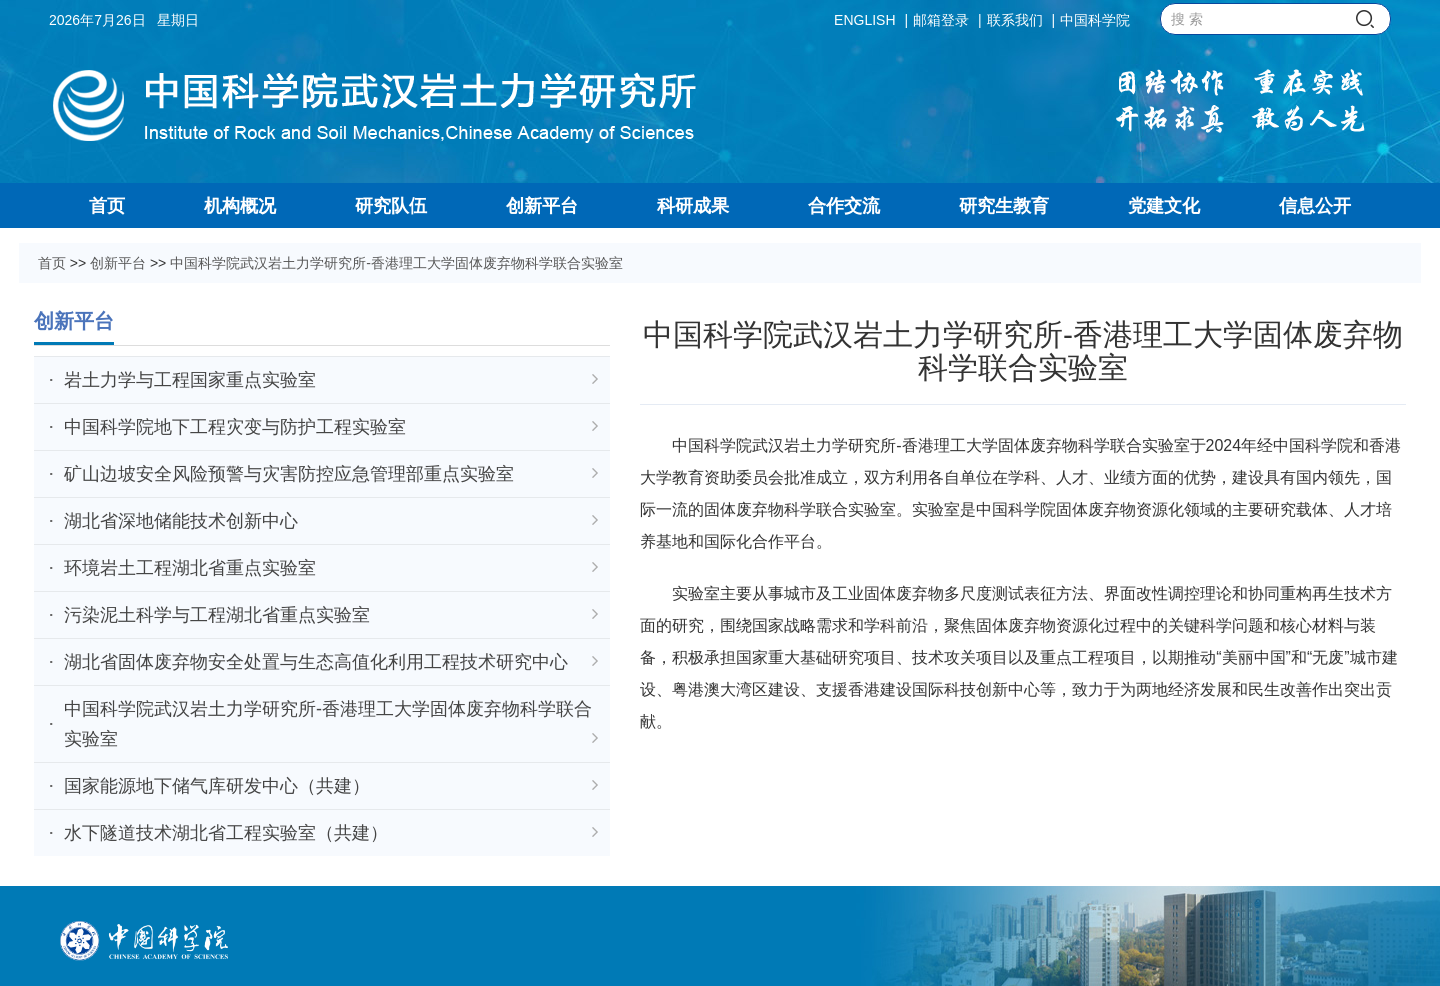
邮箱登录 (941, 20)
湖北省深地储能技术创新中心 (331, 521)
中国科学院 (1095, 20)
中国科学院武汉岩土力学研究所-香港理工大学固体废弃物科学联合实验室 (396, 263)
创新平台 (118, 263)
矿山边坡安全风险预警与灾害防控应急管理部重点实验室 (331, 474)
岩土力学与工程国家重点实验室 (331, 380)
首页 (52, 263)
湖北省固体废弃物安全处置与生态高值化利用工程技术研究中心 (331, 662)
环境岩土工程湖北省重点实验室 (331, 568)
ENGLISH (864, 20)
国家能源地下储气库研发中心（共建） (331, 786)
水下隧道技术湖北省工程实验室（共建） (331, 833)
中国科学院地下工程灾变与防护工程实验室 (331, 427)
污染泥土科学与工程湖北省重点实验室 (331, 615)
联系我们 (1015, 20)
